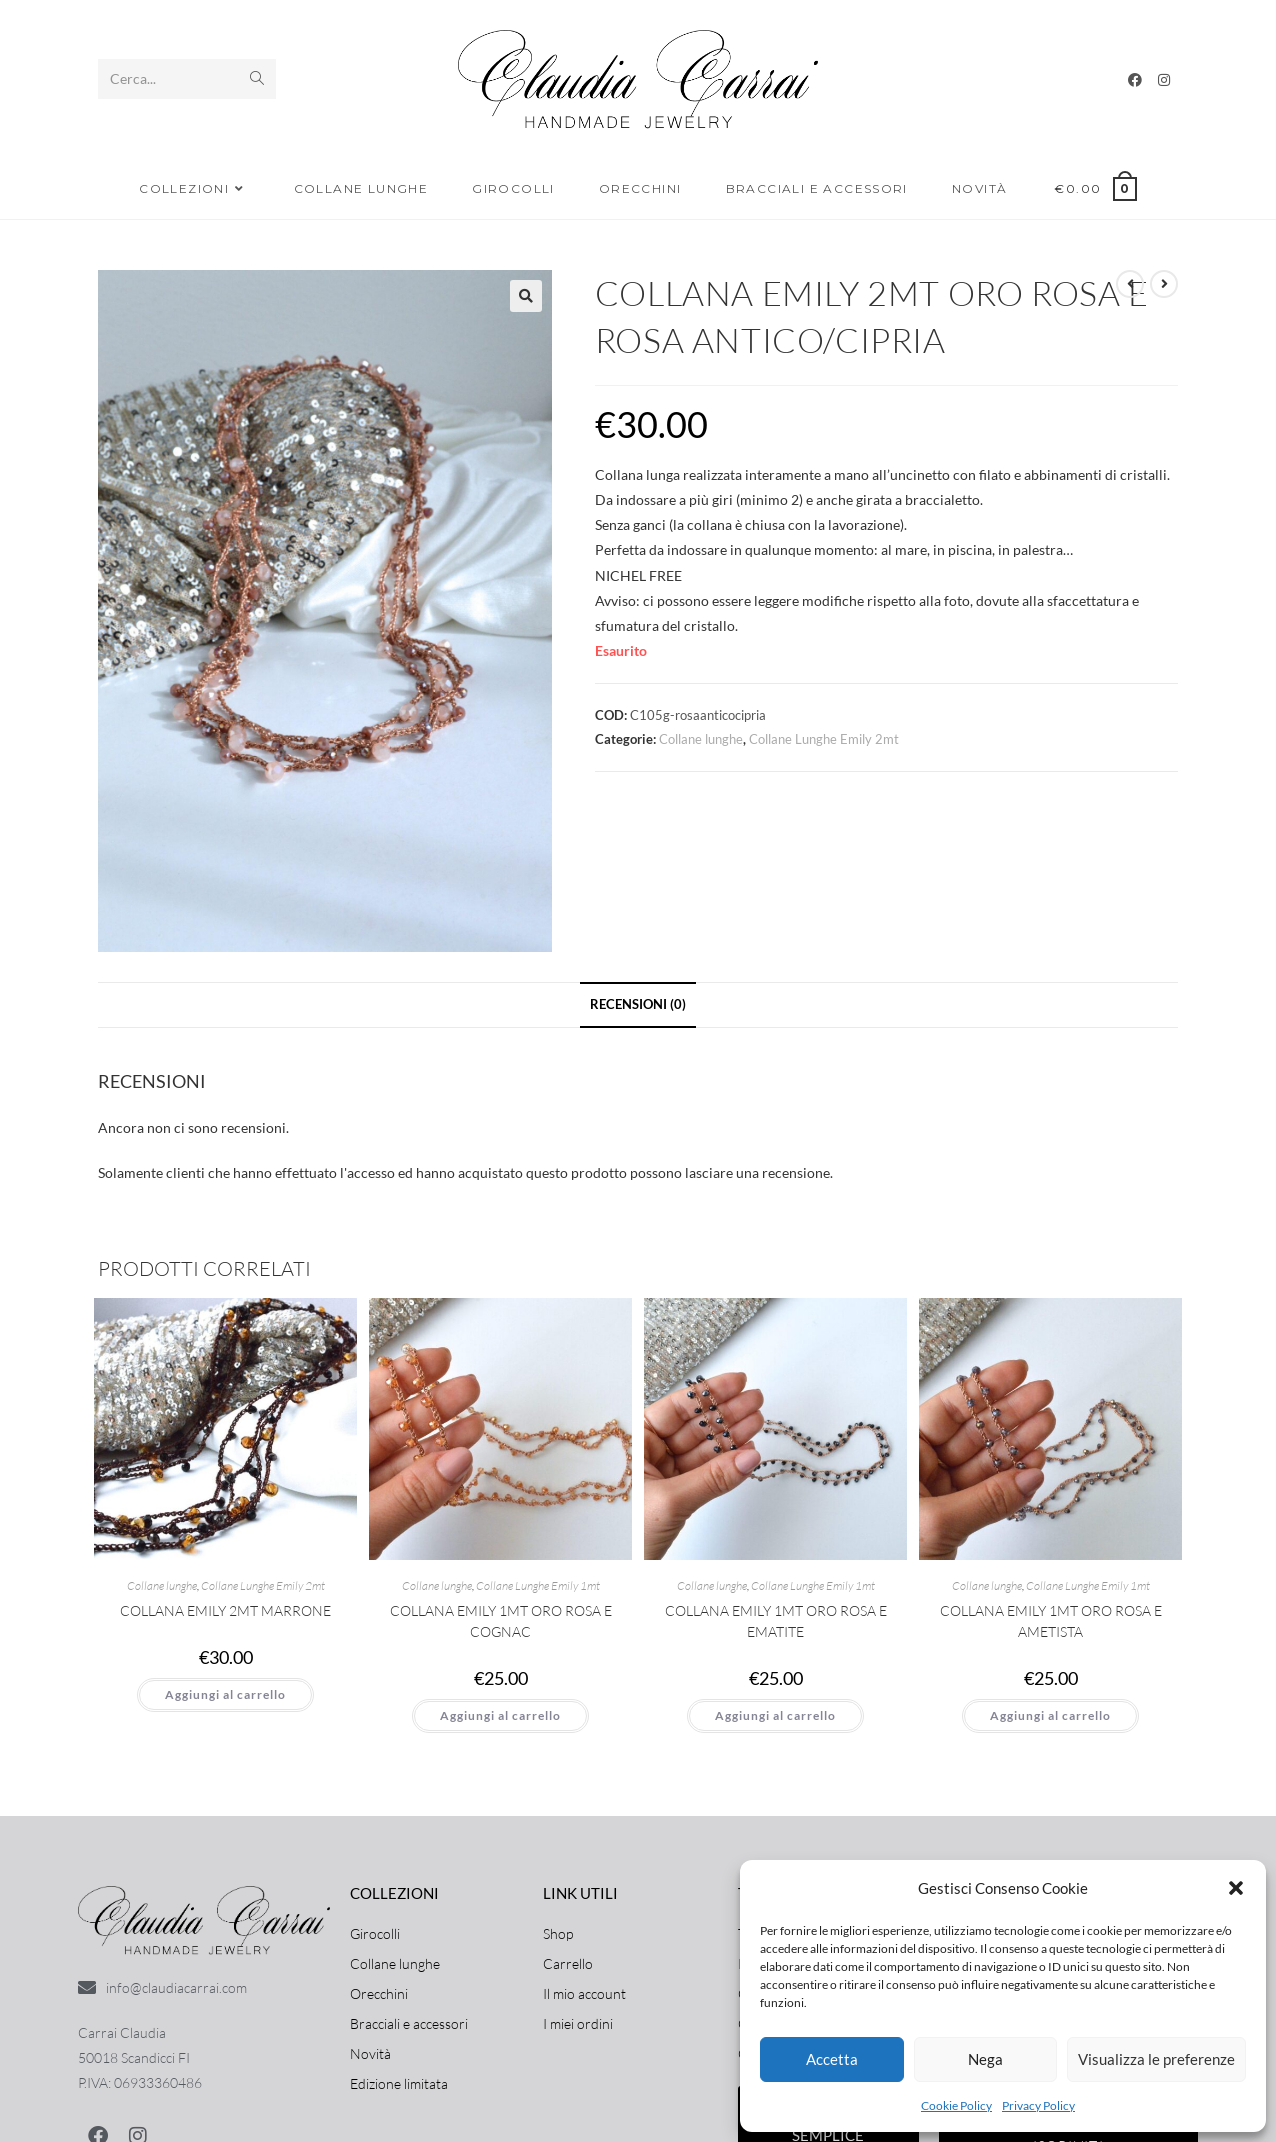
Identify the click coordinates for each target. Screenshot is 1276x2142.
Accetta (832, 2059)
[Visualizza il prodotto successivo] (1164, 284)
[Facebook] (1135, 80)
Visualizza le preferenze (1156, 2059)
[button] (1236, 1888)
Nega (985, 2059)
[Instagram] (1164, 80)
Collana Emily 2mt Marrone (225, 1610)
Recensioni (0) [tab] (638, 1004)
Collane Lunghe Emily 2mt (824, 739)
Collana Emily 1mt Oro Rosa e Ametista (1051, 1621)
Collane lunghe (701, 739)
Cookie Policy (956, 2105)
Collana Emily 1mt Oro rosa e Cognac (501, 1621)
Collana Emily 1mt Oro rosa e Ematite (776, 1621)
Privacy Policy (1038, 2105)
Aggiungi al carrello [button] (225, 1694)
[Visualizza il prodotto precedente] (1130, 284)
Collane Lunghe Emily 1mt (538, 1585)
